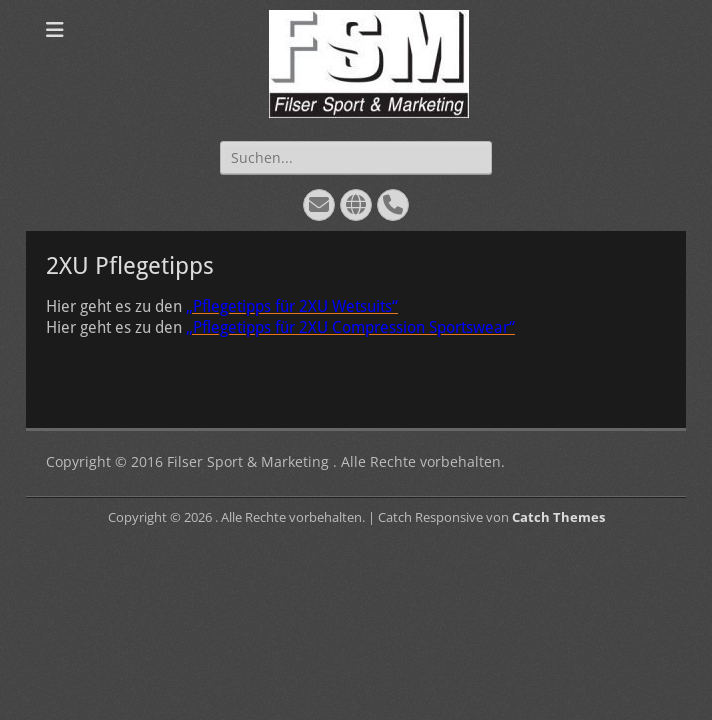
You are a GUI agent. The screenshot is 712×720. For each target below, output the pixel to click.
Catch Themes (558, 517)
